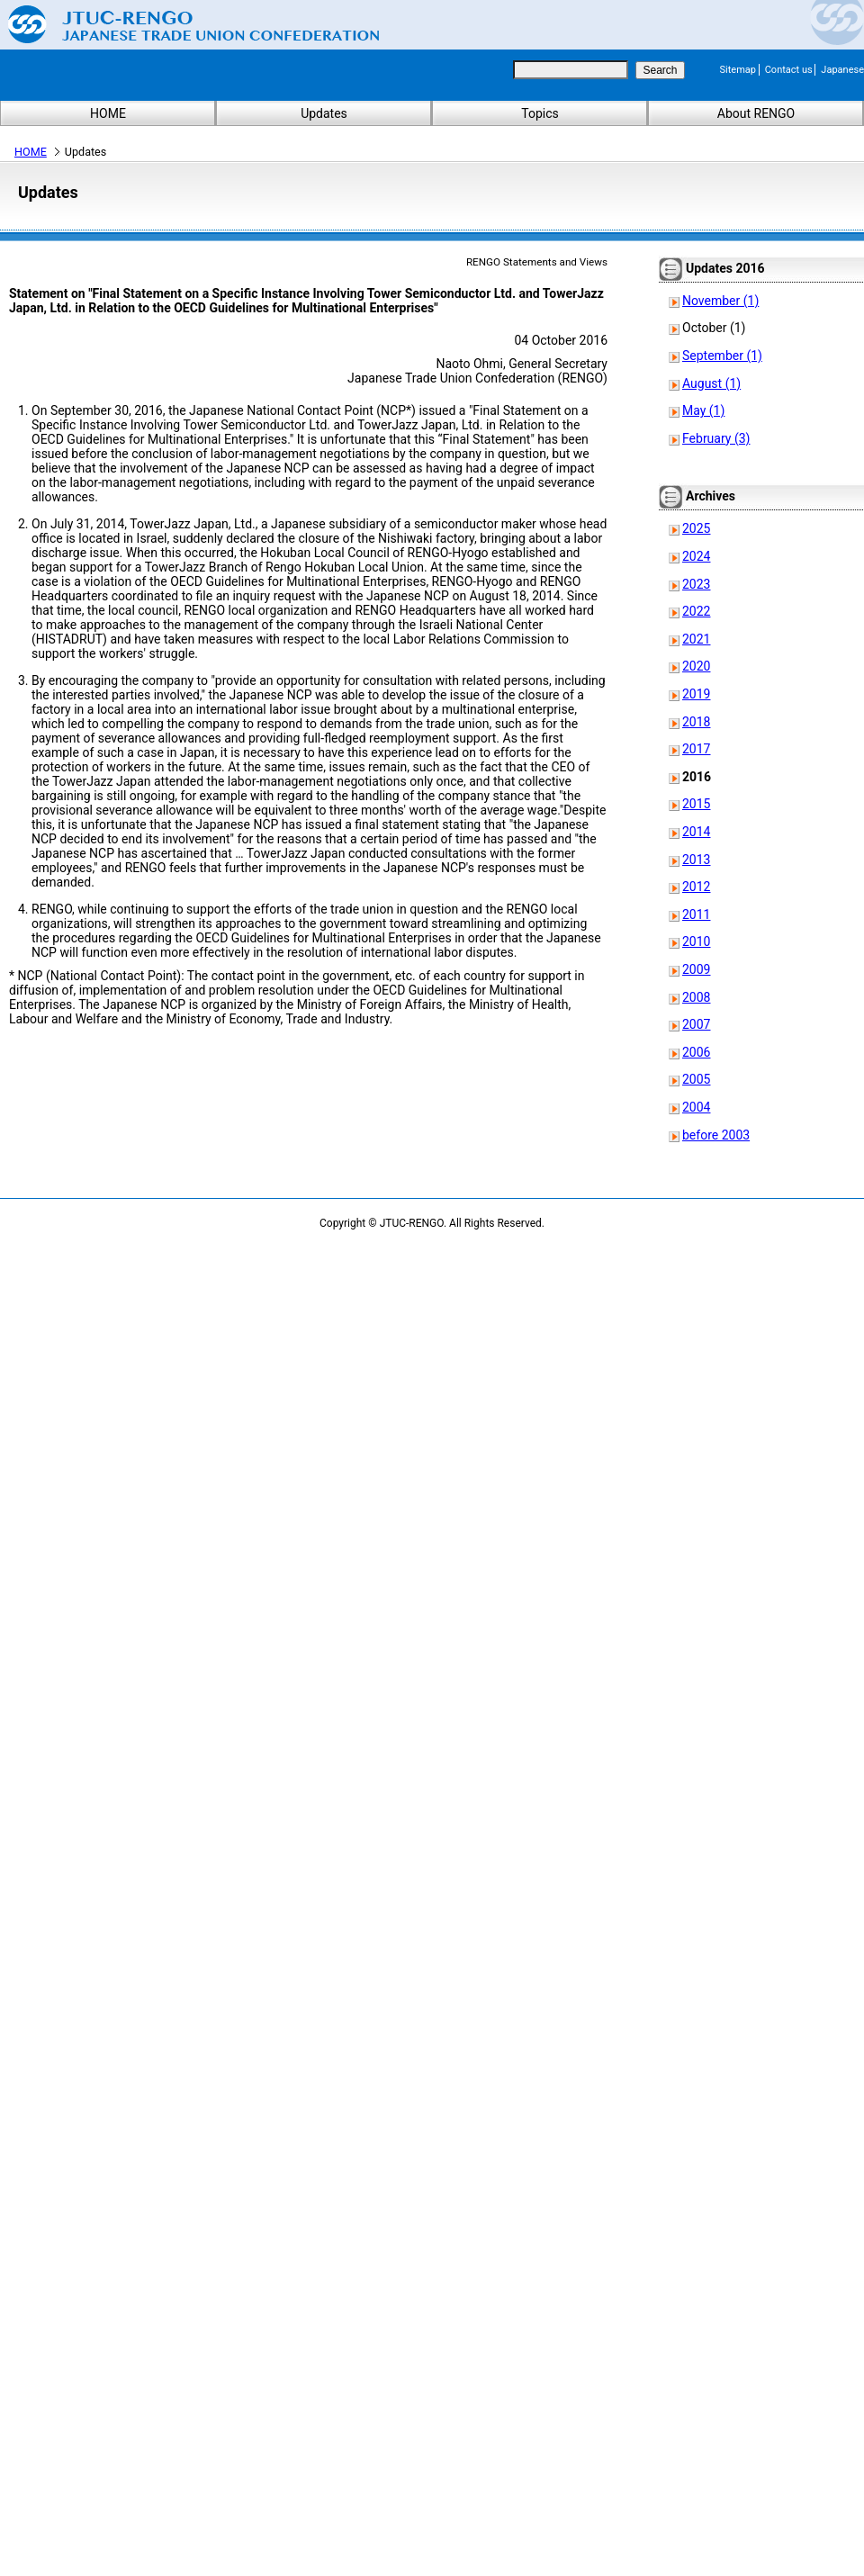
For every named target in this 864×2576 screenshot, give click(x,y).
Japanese (842, 70)
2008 (696, 997)
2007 (696, 1024)
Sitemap (738, 70)
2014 (696, 831)
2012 (696, 886)
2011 (696, 914)
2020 (696, 666)
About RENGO (756, 113)
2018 (696, 722)
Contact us (789, 70)
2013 (696, 859)
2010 (696, 941)
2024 (696, 556)
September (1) (722, 355)
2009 (696, 969)
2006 (696, 1052)
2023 (696, 584)
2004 (696, 1107)
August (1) (711, 383)
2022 (696, 611)
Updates (324, 113)
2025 (696, 528)
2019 (696, 694)
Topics (539, 113)
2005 (696, 1079)
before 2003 (716, 1135)
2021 (696, 639)
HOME (108, 113)
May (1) (703, 410)
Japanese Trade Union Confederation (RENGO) (180, 24)
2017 (696, 749)
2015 (696, 804)
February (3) (716, 438)
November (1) (720, 300)
